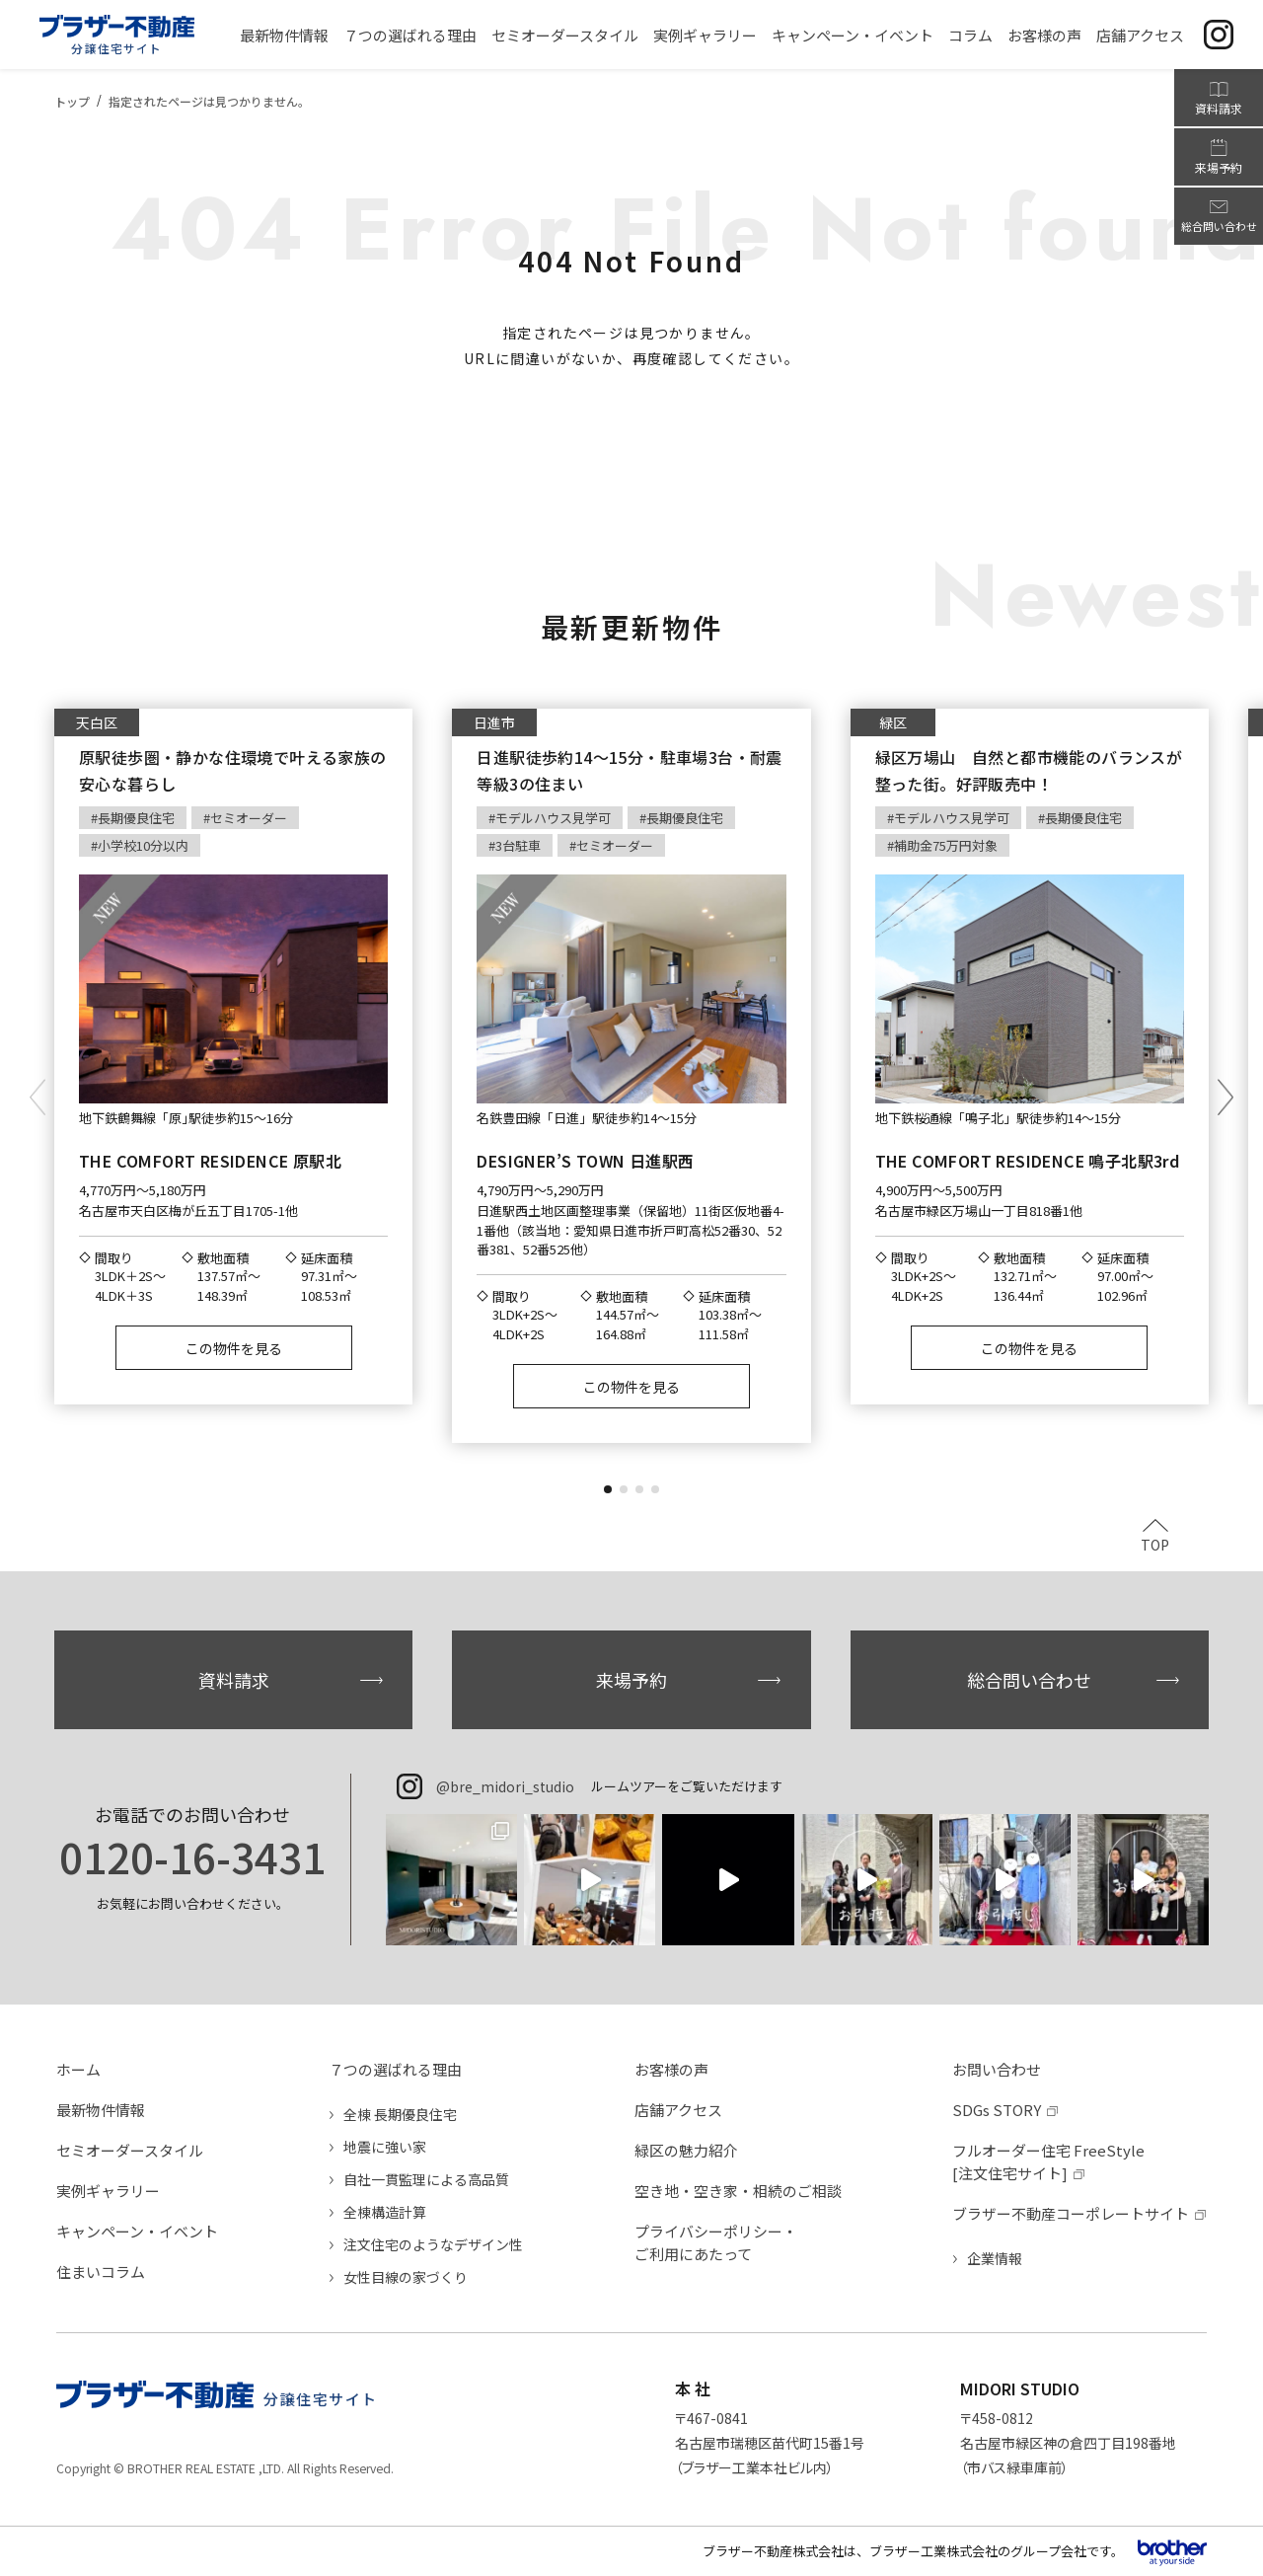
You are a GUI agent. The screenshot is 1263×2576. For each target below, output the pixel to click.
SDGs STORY (996, 2109)
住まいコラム (100, 2271)
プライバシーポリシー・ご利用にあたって (715, 2242)
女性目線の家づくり (405, 2277)
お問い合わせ (996, 2069)
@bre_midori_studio (505, 1786)
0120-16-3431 (192, 1856)
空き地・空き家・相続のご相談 (738, 2190)
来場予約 (631, 1680)
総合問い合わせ (1029, 1680)
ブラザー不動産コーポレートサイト (1070, 2213)
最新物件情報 (100, 2109)
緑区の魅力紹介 (686, 2150)
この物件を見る (234, 1348)
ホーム (78, 2069)
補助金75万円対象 (946, 845)
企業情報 (994, 2258)
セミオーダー (248, 817)
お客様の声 (671, 2069)
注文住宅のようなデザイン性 (433, 2244)
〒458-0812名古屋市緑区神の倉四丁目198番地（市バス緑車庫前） (1068, 2442)
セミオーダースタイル (129, 2150)
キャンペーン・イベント (137, 2231)
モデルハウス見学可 (553, 817)
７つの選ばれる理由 (395, 2069)
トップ (72, 101)
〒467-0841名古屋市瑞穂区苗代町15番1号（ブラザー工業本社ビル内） (769, 2442)
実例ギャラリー (108, 2190)
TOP (1155, 1543)
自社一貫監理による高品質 (426, 2179)
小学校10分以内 (143, 845)
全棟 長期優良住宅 (400, 2114)
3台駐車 (518, 845)
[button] (608, 1489)
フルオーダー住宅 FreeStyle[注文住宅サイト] (1048, 2161)
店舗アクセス (678, 2109)
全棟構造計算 (384, 2212)
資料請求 (233, 1680)
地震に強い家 (384, 2147)
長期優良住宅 (136, 817)
